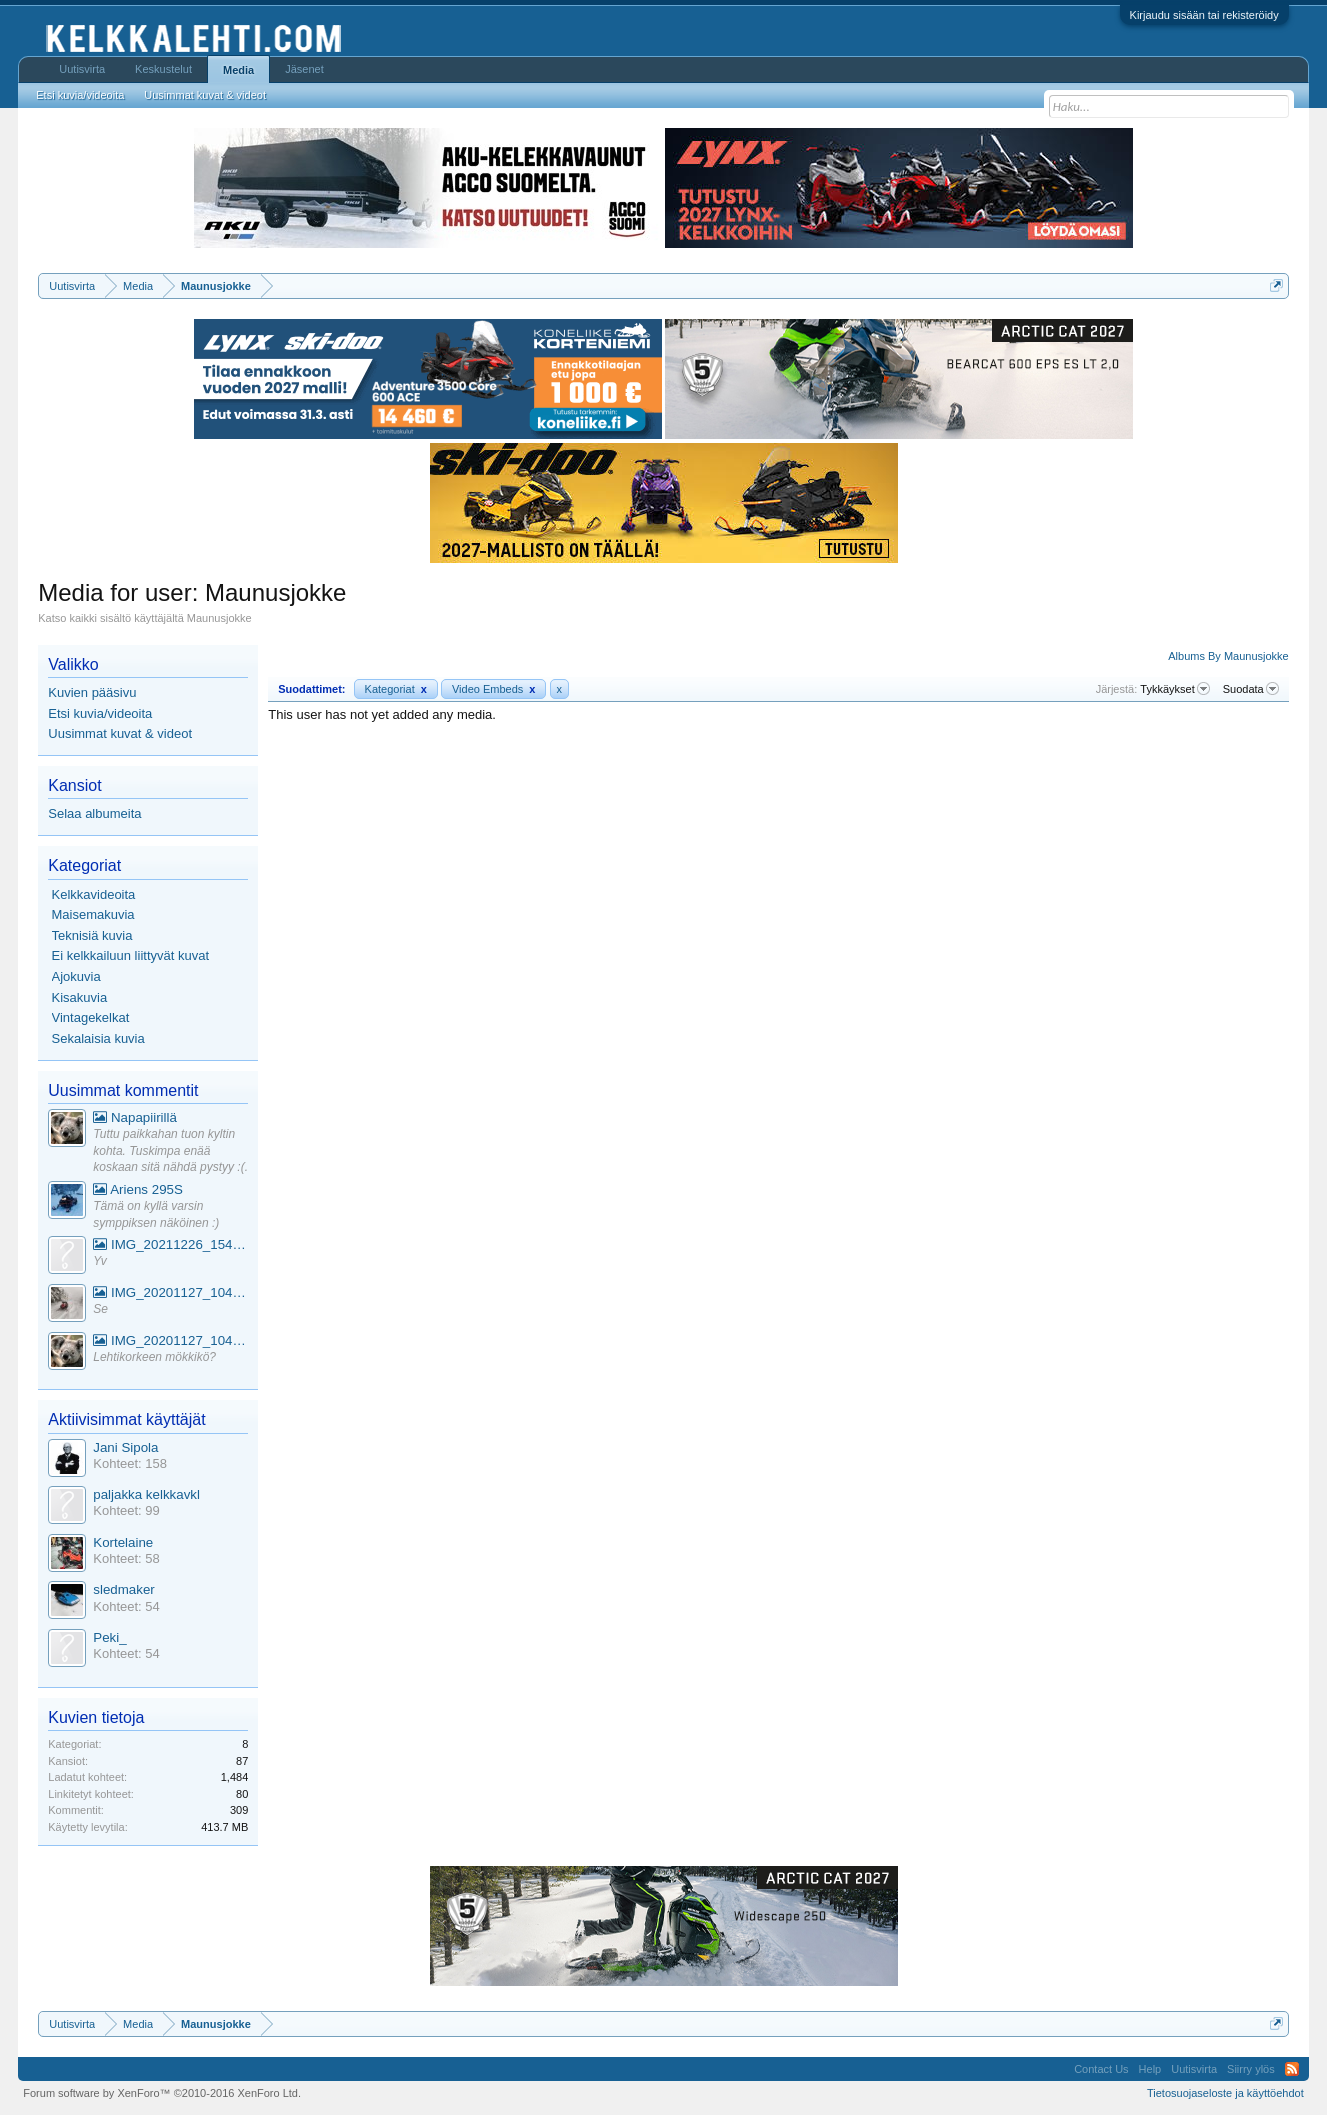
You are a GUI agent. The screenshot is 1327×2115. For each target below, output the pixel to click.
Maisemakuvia (93, 914)
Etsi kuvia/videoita (100, 713)
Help (1150, 2069)
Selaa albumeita (94, 813)
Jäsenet (304, 69)
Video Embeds (494, 689)
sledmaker (123, 1589)
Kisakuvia (80, 997)
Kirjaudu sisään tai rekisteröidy (1204, 15)
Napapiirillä (135, 1117)
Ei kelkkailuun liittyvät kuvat (131, 955)
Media (238, 70)
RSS (1292, 2069)
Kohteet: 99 (126, 1510)
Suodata (1251, 689)
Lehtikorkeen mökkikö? (154, 1357)
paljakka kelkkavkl (146, 1494)
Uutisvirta (82, 69)
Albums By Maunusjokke (1228, 656)
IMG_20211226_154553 (170, 1244)
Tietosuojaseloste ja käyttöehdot (1225, 2093)
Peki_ (109, 1637)
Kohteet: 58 (126, 1558)
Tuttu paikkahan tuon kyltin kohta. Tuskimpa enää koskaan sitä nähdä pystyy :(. (170, 1150)
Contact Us (1101, 2069)
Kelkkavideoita (94, 894)
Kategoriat (396, 689)
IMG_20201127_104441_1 (170, 1292)
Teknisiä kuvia (92, 935)
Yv (100, 1261)
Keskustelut (163, 69)
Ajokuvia (76, 976)
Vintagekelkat (91, 1017)
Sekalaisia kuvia (98, 1038)
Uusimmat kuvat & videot (120, 733)
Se (100, 1309)
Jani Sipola (125, 1447)
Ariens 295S (138, 1189)
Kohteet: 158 (130, 1463)
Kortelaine (123, 1542)
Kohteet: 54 (126, 1606)
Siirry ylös (1251, 2069)
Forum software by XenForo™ (162, 2093)
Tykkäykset (1174, 689)
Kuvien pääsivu (92, 692)
